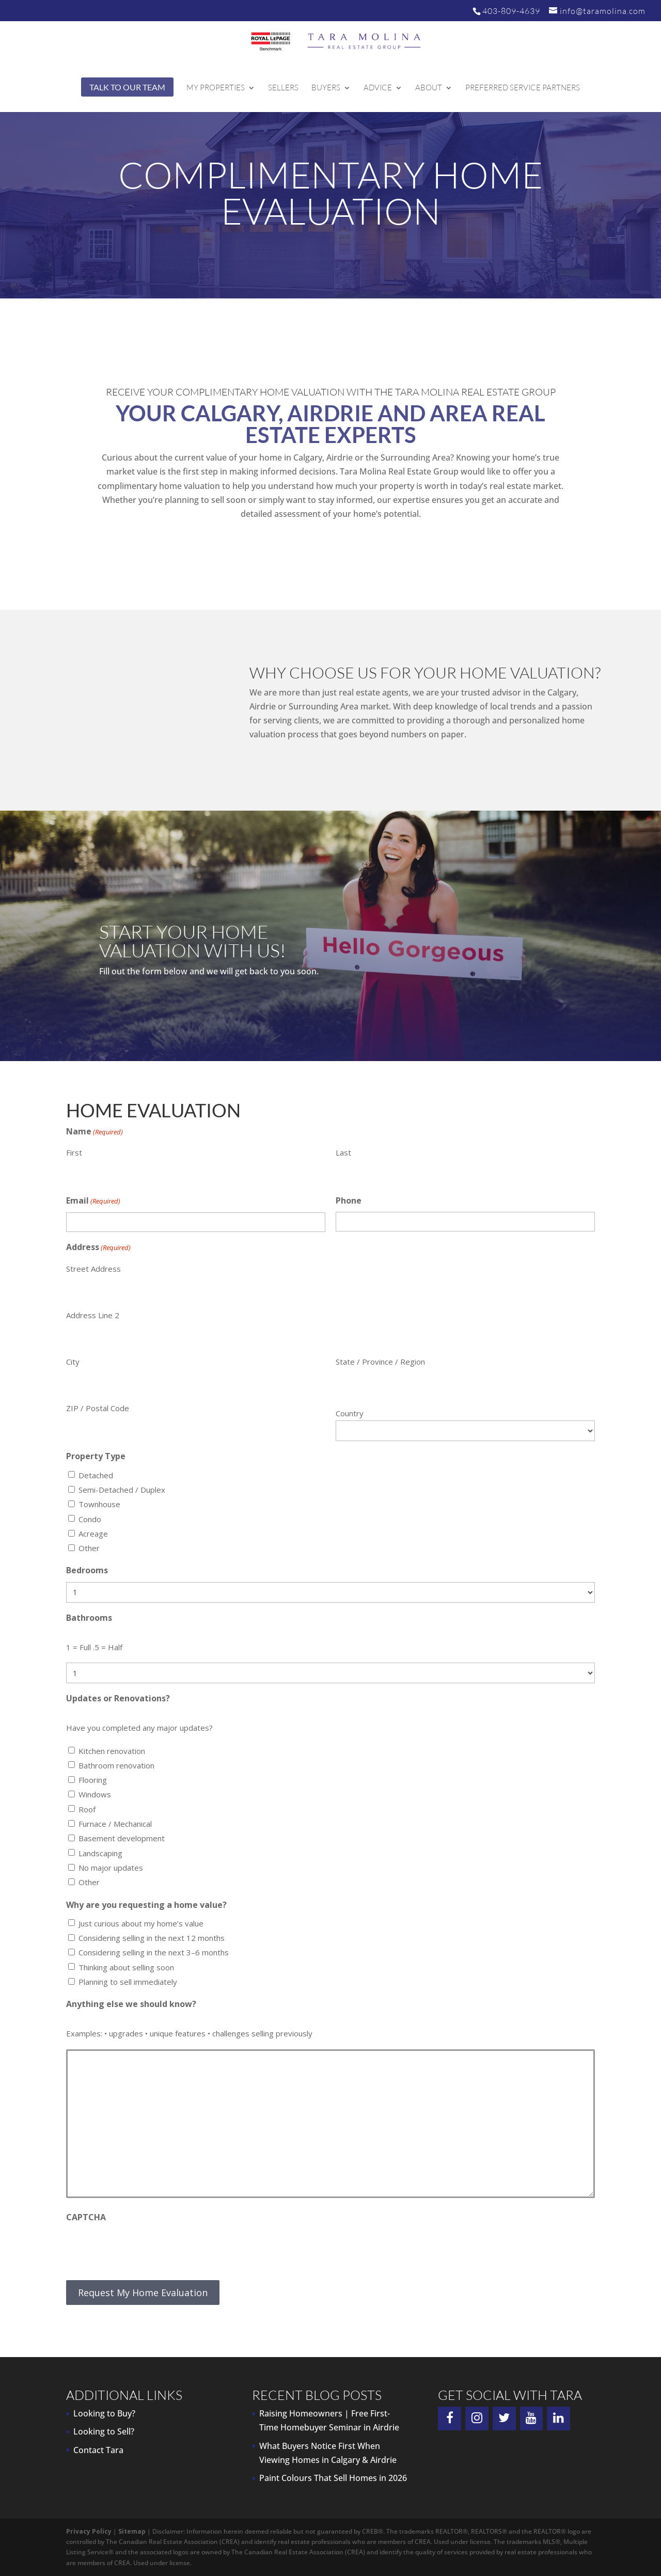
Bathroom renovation (116, 1765)
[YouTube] (531, 2418)
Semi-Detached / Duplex (121, 1489)
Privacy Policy (89, 2531)
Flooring (92, 1780)
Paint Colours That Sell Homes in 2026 (333, 2478)
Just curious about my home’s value (140, 1923)
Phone (348, 1200)
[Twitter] (504, 2418)
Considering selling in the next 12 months (151, 1938)
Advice (378, 88)
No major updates (110, 1867)
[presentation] (144, 2249)
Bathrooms (89, 1617)
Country (350, 1413)
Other (89, 1548)
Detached (95, 1475)
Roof (87, 1809)
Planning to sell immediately (127, 1982)
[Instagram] (477, 2418)
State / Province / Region (380, 1361)
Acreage (93, 1533)
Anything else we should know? (131, 2004)
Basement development (121, 1838)
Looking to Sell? (103, 2431)
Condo (89, 1519)
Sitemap (132, 2531)
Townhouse (99, 1504)
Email (93, 1201)
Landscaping (100, 1853)
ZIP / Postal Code (97, 1408)
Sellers (283, 88)
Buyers (325, 88)
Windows (94, 1794)
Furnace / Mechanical (115, 1824)
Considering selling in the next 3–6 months (153, 1952)
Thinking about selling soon (126, 1967)
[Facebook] (449, 2418)
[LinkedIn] (558, 2418)
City (73, 1361)
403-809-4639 (511, 11)
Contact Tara (98, 2450)
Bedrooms (87, 1570)
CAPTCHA (86, 2217)
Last (343, 1152)
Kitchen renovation (111, 1751)
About (428, 88)
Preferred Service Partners (522, 88)
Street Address (93, 1268)
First (74, 1152)
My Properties (215, 88)
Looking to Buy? (104, 2413)
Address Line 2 (92, 1315)
